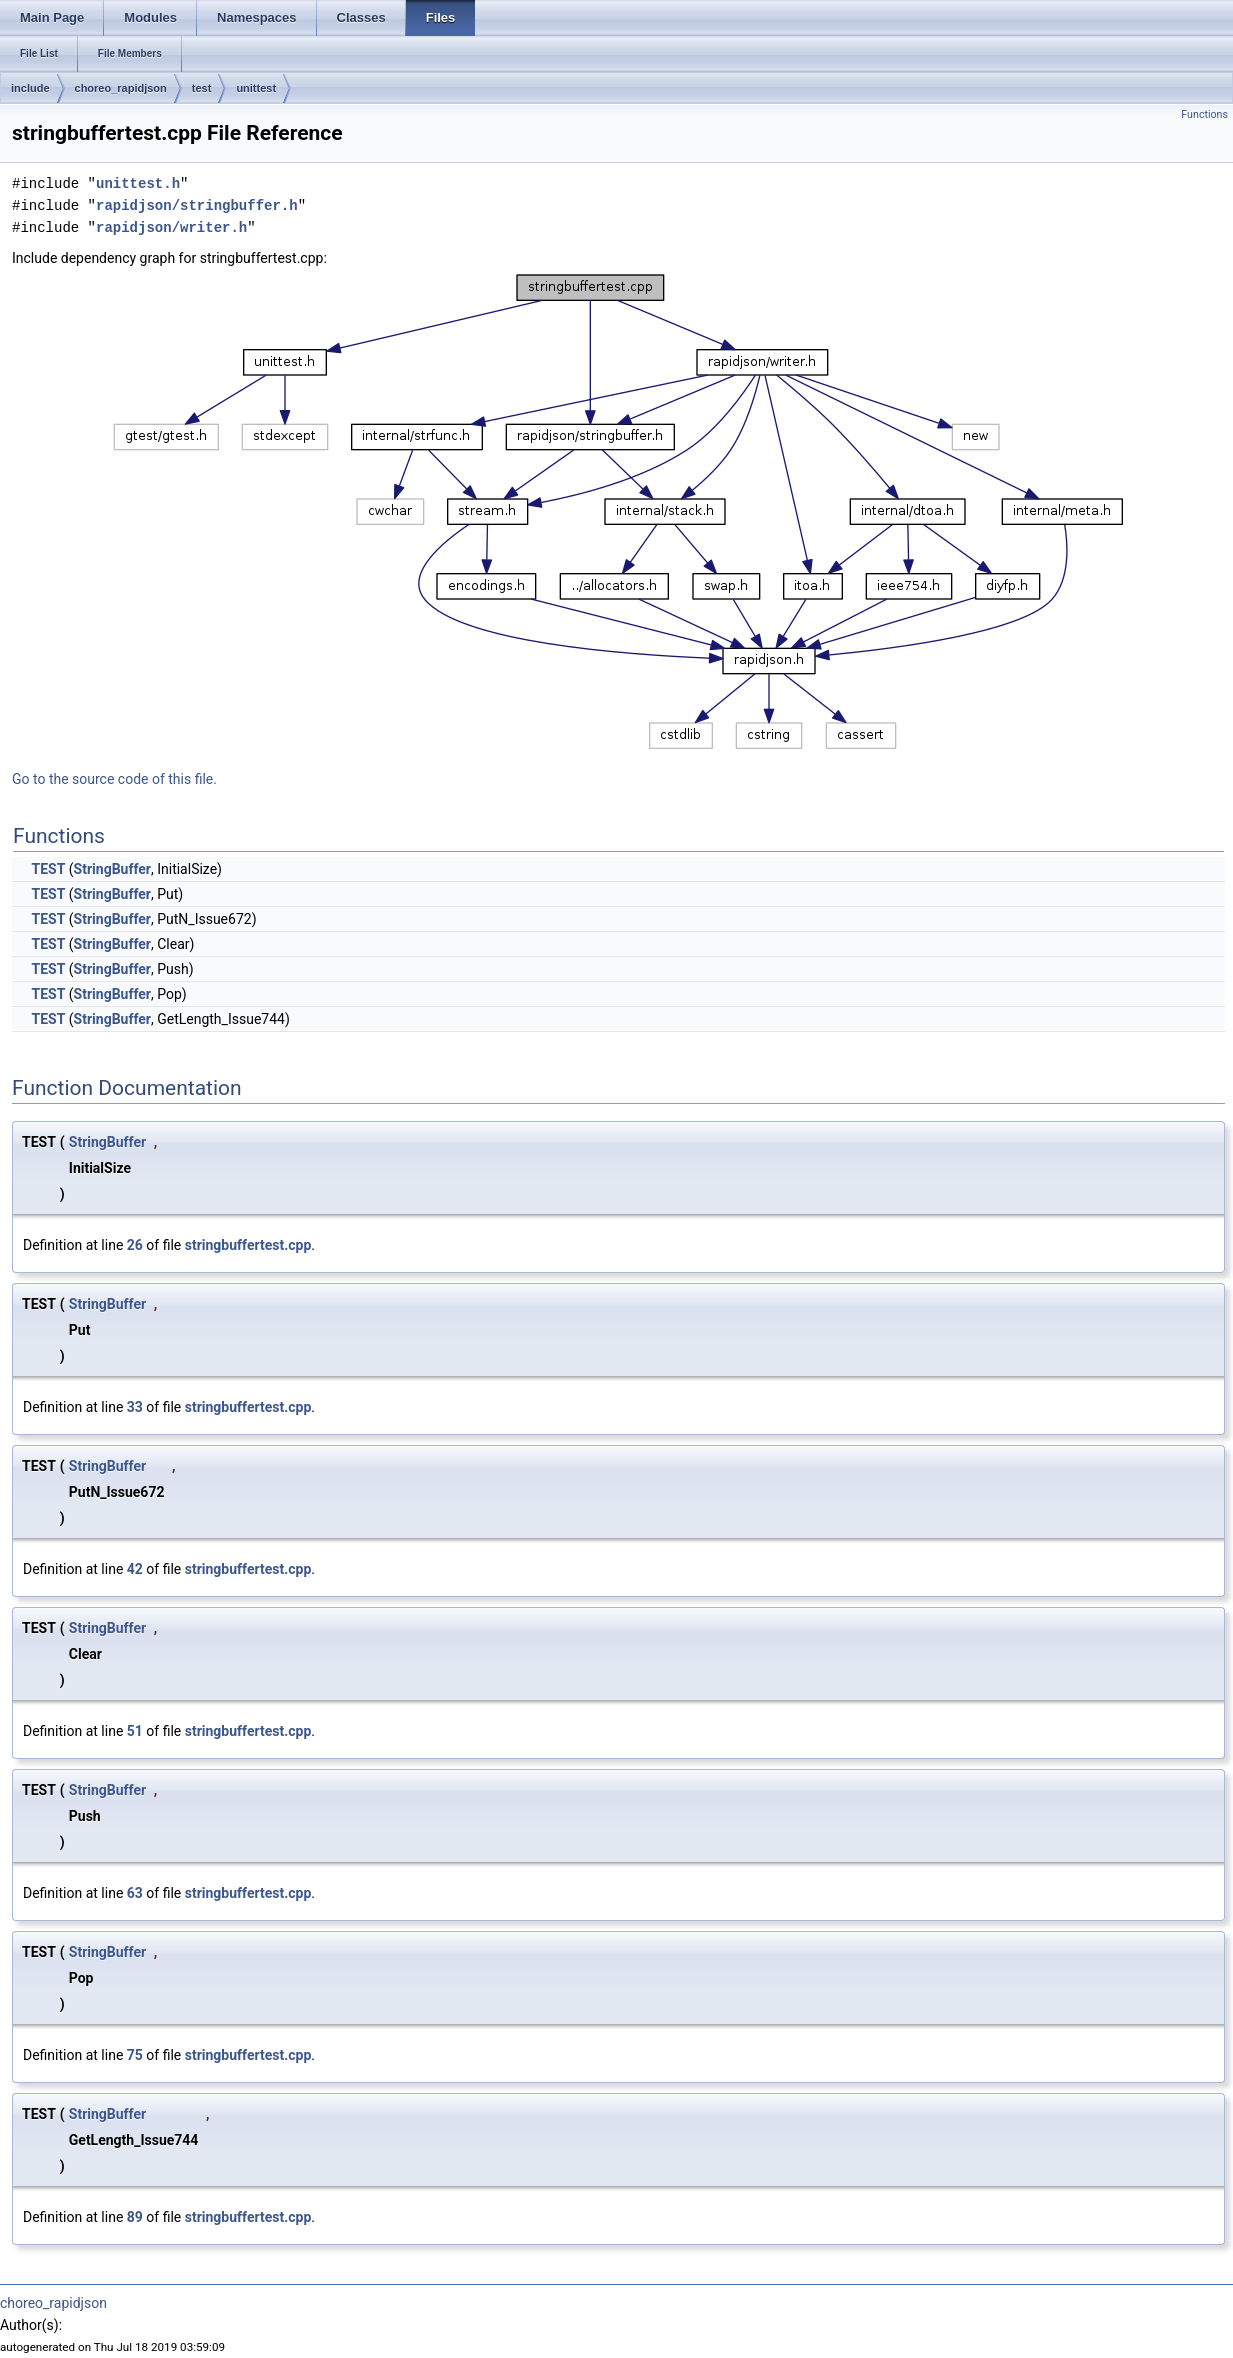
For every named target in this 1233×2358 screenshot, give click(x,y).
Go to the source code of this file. (114, 779)
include (30, 88)
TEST (48, 869)
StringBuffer (112, 869)
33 (135, 1407)
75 (135, 2055)
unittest (256, 88)
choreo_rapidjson (121, 88)
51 (135, 1731)
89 (135, 2217)
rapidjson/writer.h (171, 227)
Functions (1204, 114)
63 (135, 1893)
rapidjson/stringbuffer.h (197, 205)
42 (135, 1569)
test (202, 88)
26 (135, 1245)
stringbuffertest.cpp (248, 1245)
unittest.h (138, 183)
